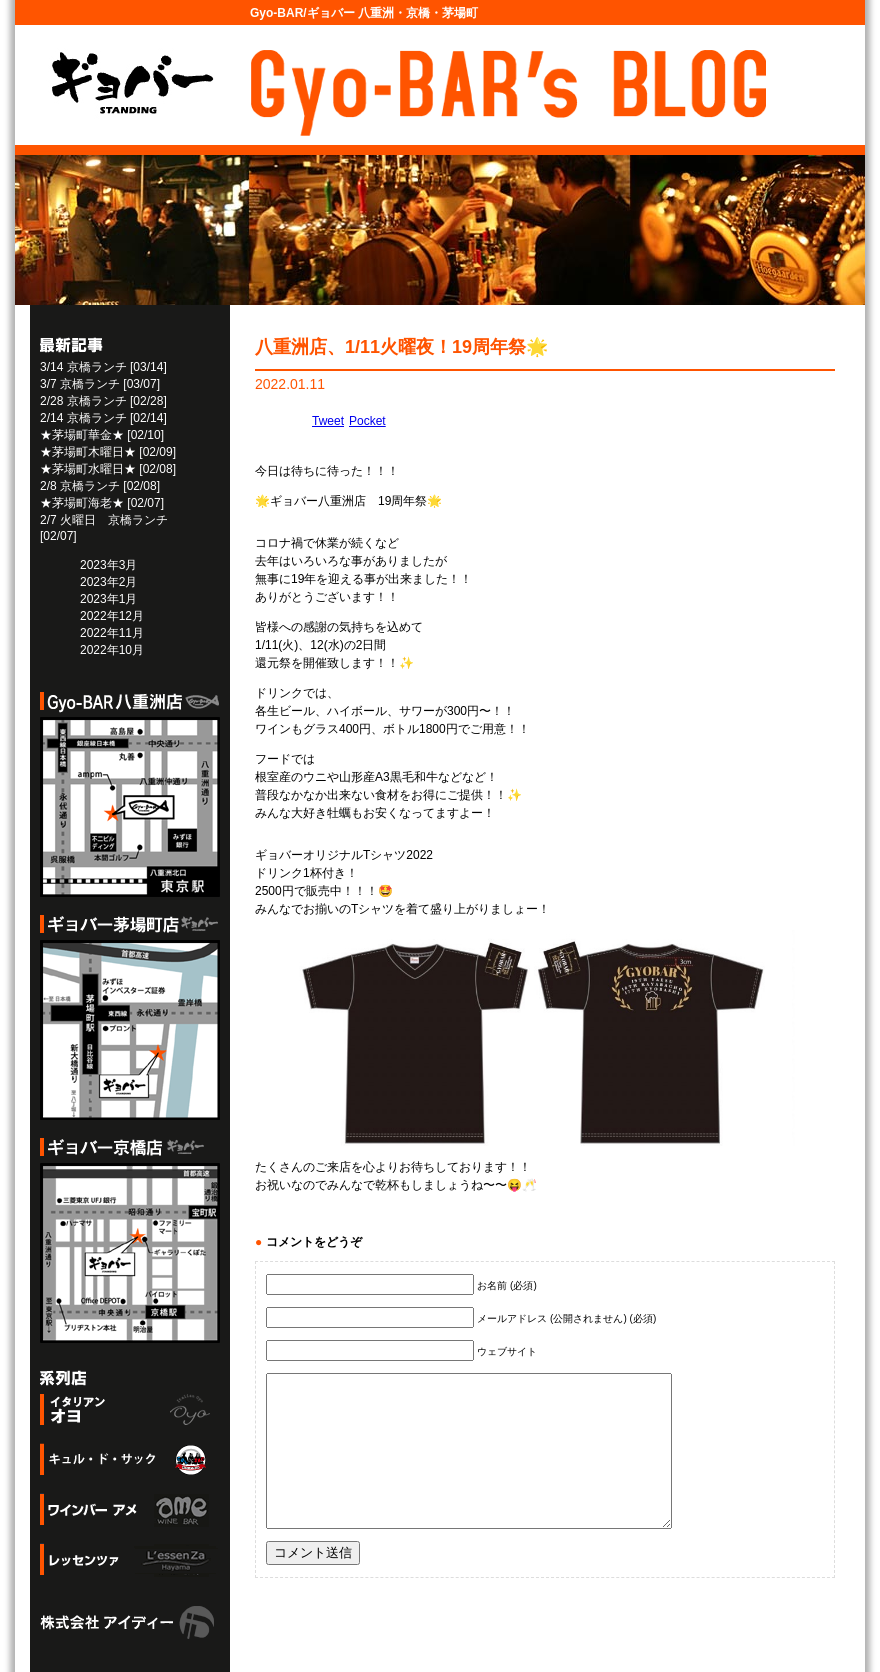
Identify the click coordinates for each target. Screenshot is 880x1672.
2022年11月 (112, 633)
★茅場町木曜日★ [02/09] (108, 452)
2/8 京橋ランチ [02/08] (100, 486)
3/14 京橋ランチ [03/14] (103, 367)
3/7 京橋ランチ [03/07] (100, 384)
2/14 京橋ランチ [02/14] (103, 418)
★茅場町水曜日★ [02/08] (108, 469)
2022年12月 (112, 616)
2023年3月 (108, 565)
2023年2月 (108, 582)
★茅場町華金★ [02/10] (102, 435)
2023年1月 (108, 599)
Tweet (328, 421)
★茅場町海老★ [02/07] (102, 503)
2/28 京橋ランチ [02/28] (103, 401)
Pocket (367, 421)
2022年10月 (112, 650)
